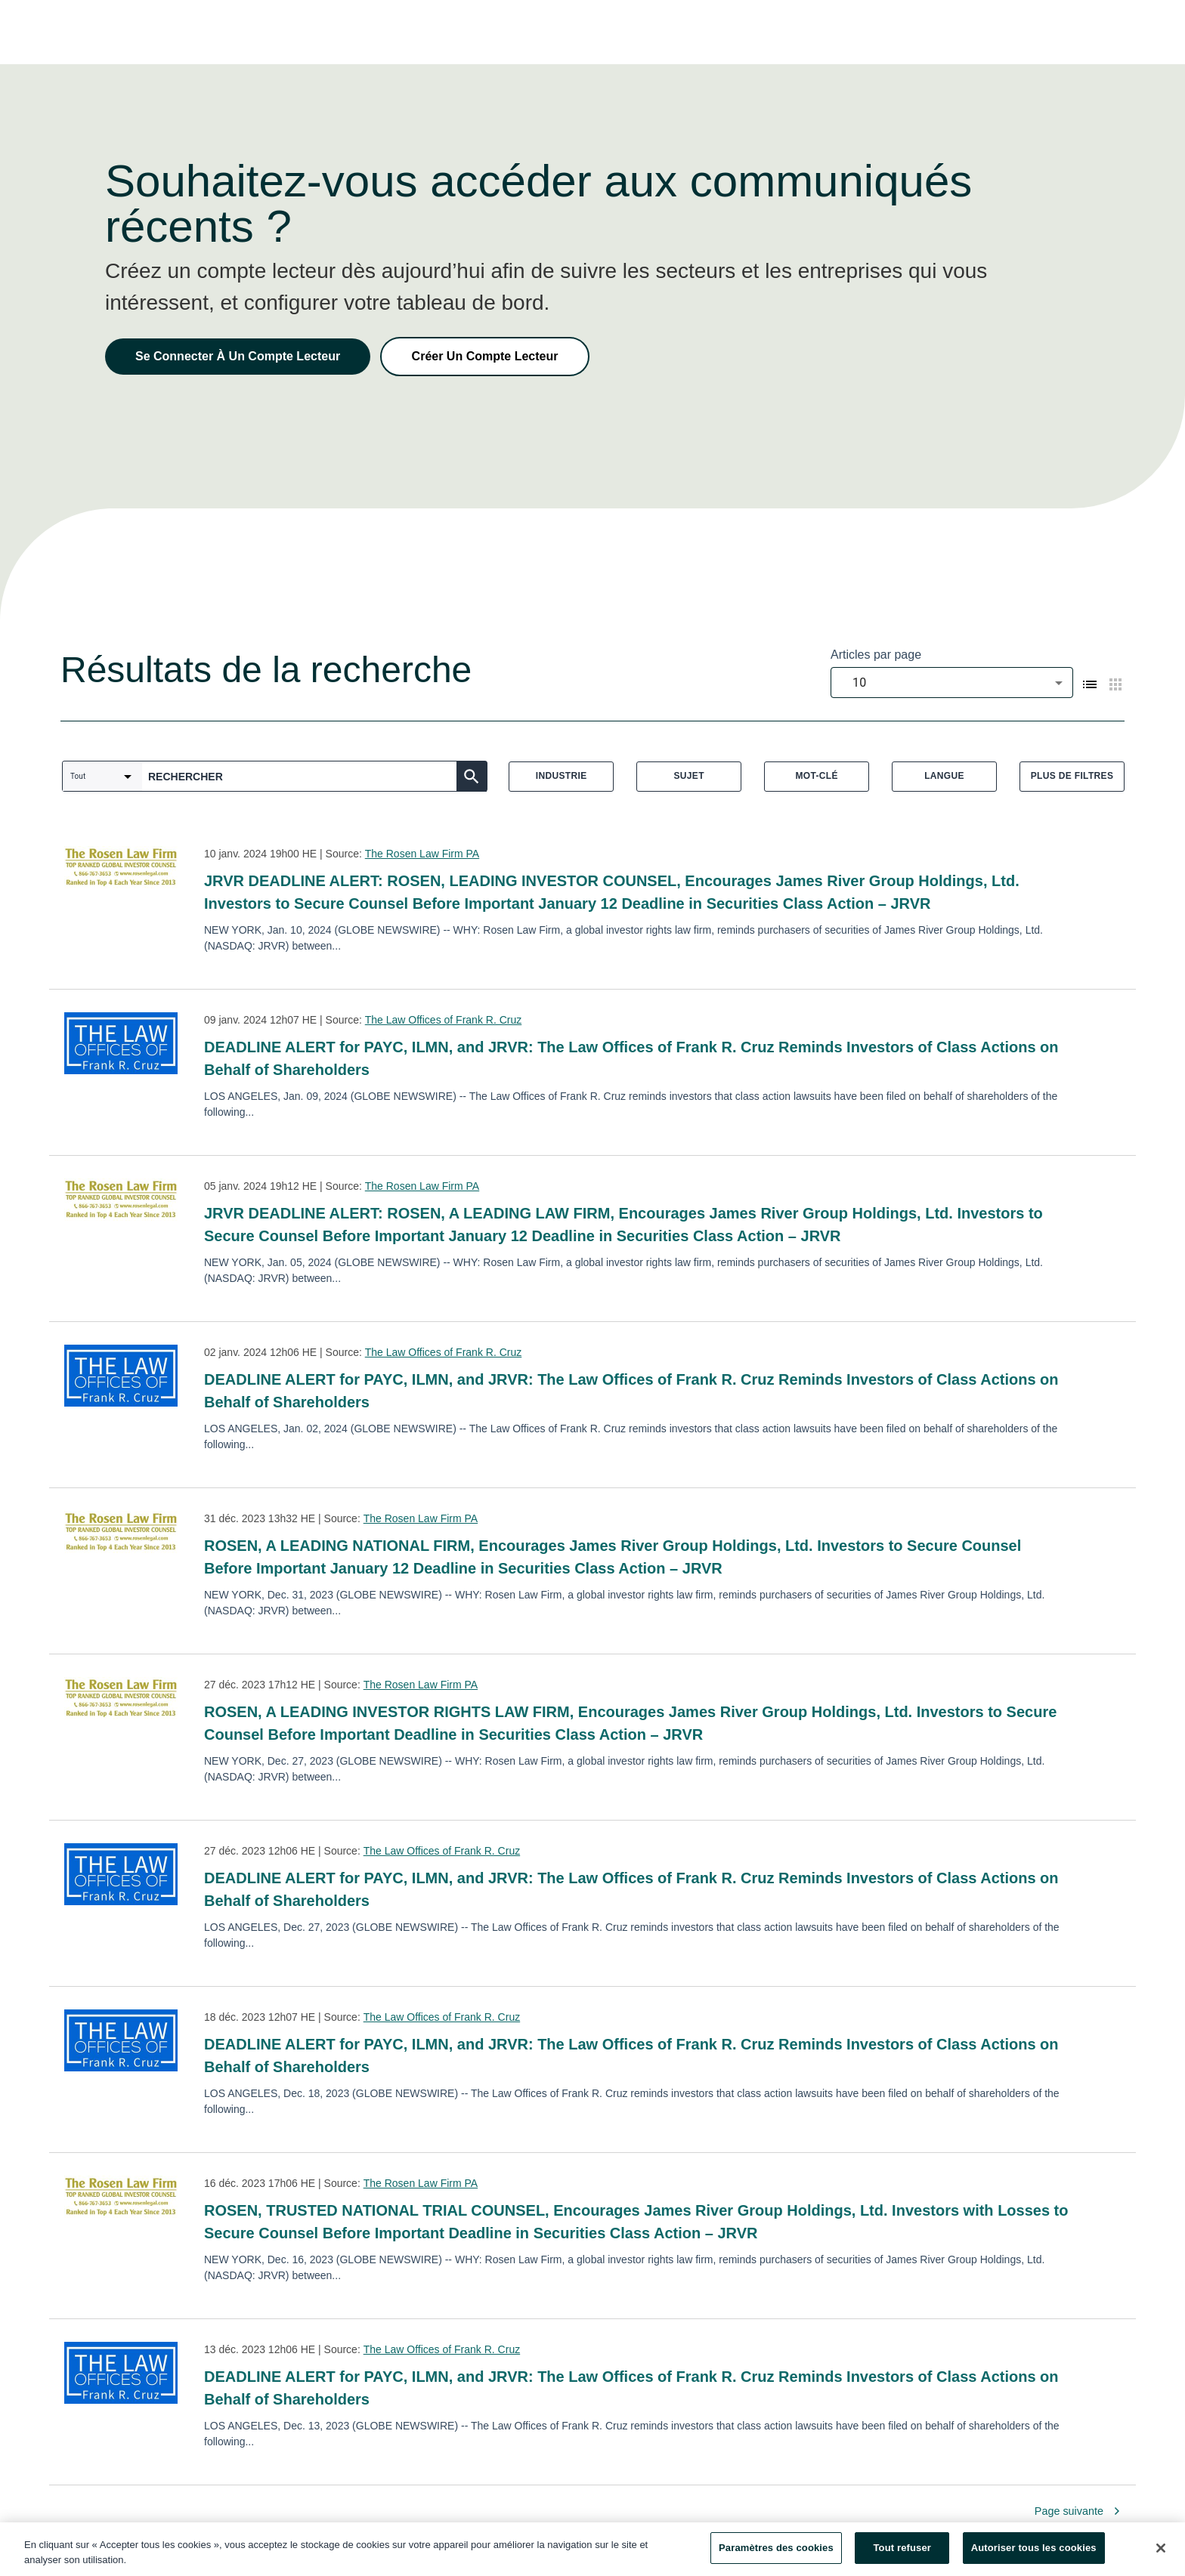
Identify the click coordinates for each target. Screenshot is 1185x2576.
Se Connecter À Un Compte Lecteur (237, 356)
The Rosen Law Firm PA (422, 854)
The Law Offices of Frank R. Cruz (443, 1020)
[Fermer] (1160, 2553)
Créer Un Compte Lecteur (485, 356)
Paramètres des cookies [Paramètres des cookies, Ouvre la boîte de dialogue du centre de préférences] (776, 2553)
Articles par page (876, 654)
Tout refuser (902, 2553)
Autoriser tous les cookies (1034, 2553)
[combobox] (952, 682)
